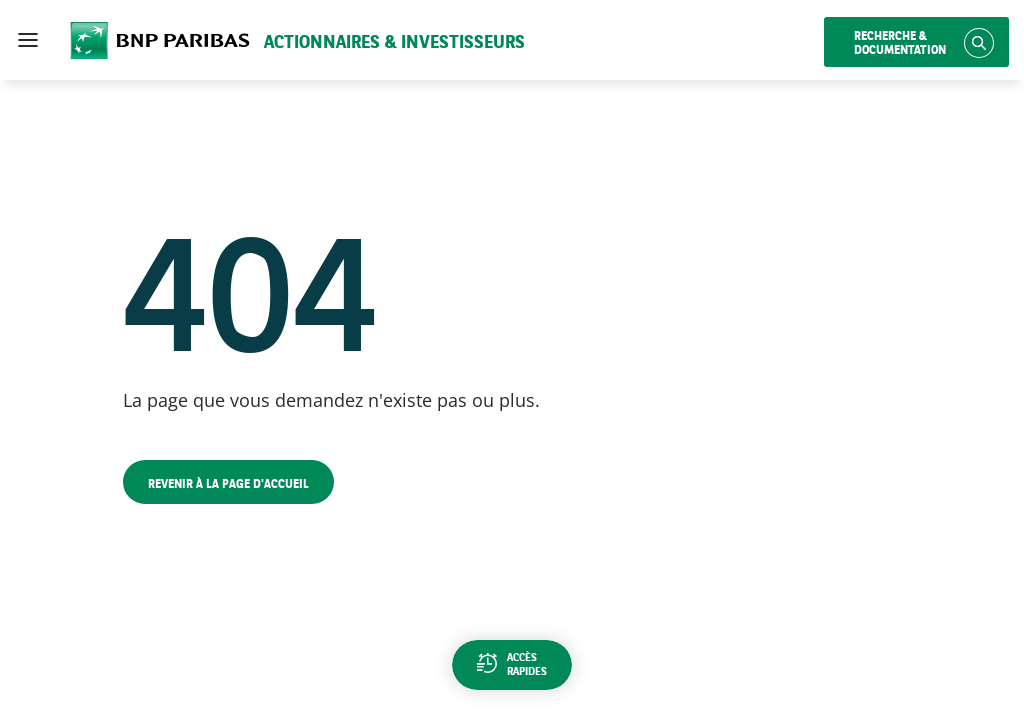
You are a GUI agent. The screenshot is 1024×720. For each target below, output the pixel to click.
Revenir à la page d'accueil (228, 485)
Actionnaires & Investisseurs (394, 43)
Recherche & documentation (900, 44)
